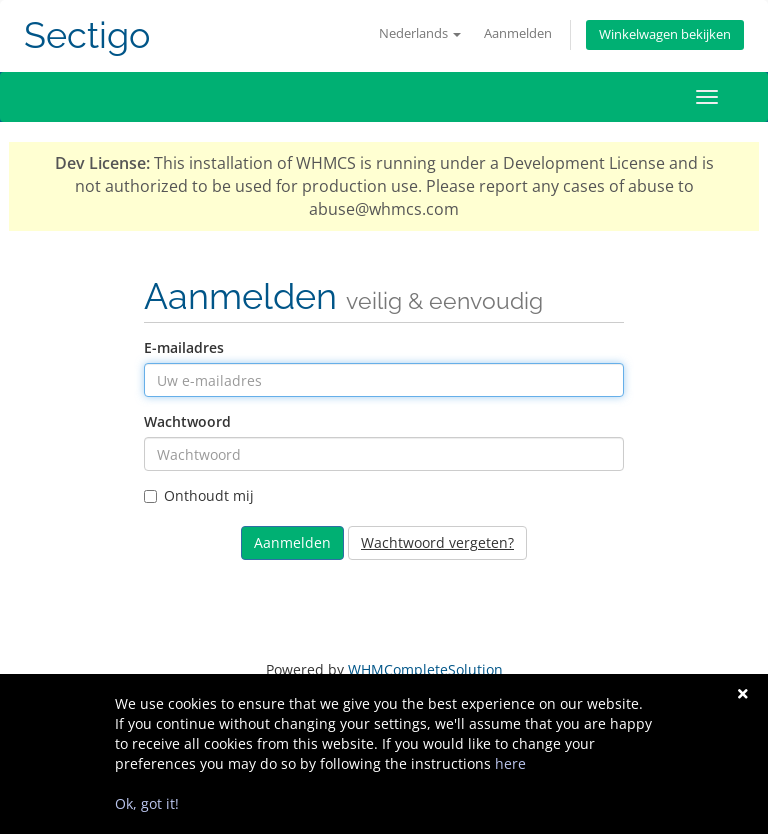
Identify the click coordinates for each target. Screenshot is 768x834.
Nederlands (420, 33)
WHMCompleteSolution (425, 669)
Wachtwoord (187, 421)
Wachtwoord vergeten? (437, 542)
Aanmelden (518, 33)
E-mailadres (184, 347)
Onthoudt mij (199, 495)
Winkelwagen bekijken (665, 34)
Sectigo (87, 35)
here (510, 763)
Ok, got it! (147, 803)
